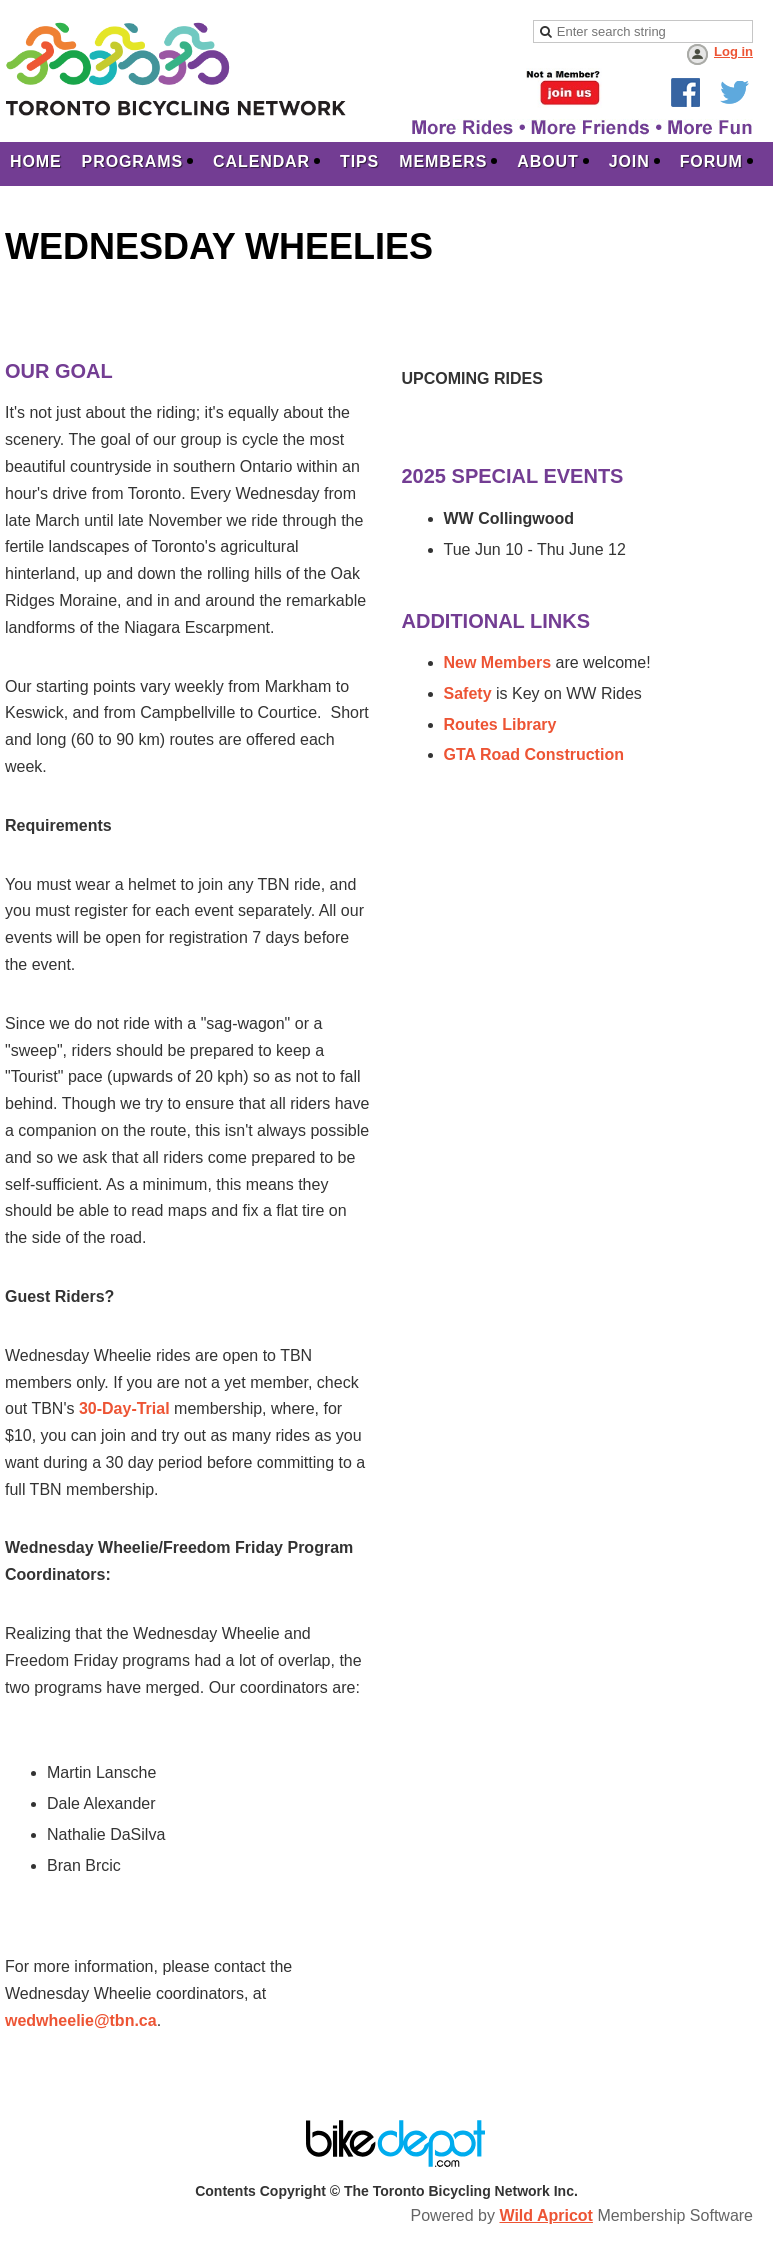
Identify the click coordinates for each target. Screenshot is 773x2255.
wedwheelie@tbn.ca (81, 2020)
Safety (470, 693)
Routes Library (500, 724)
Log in (733, 51)
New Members (498, 662)
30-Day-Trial (124, 1408)
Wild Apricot (545, 2215)
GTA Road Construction (534, 754)
